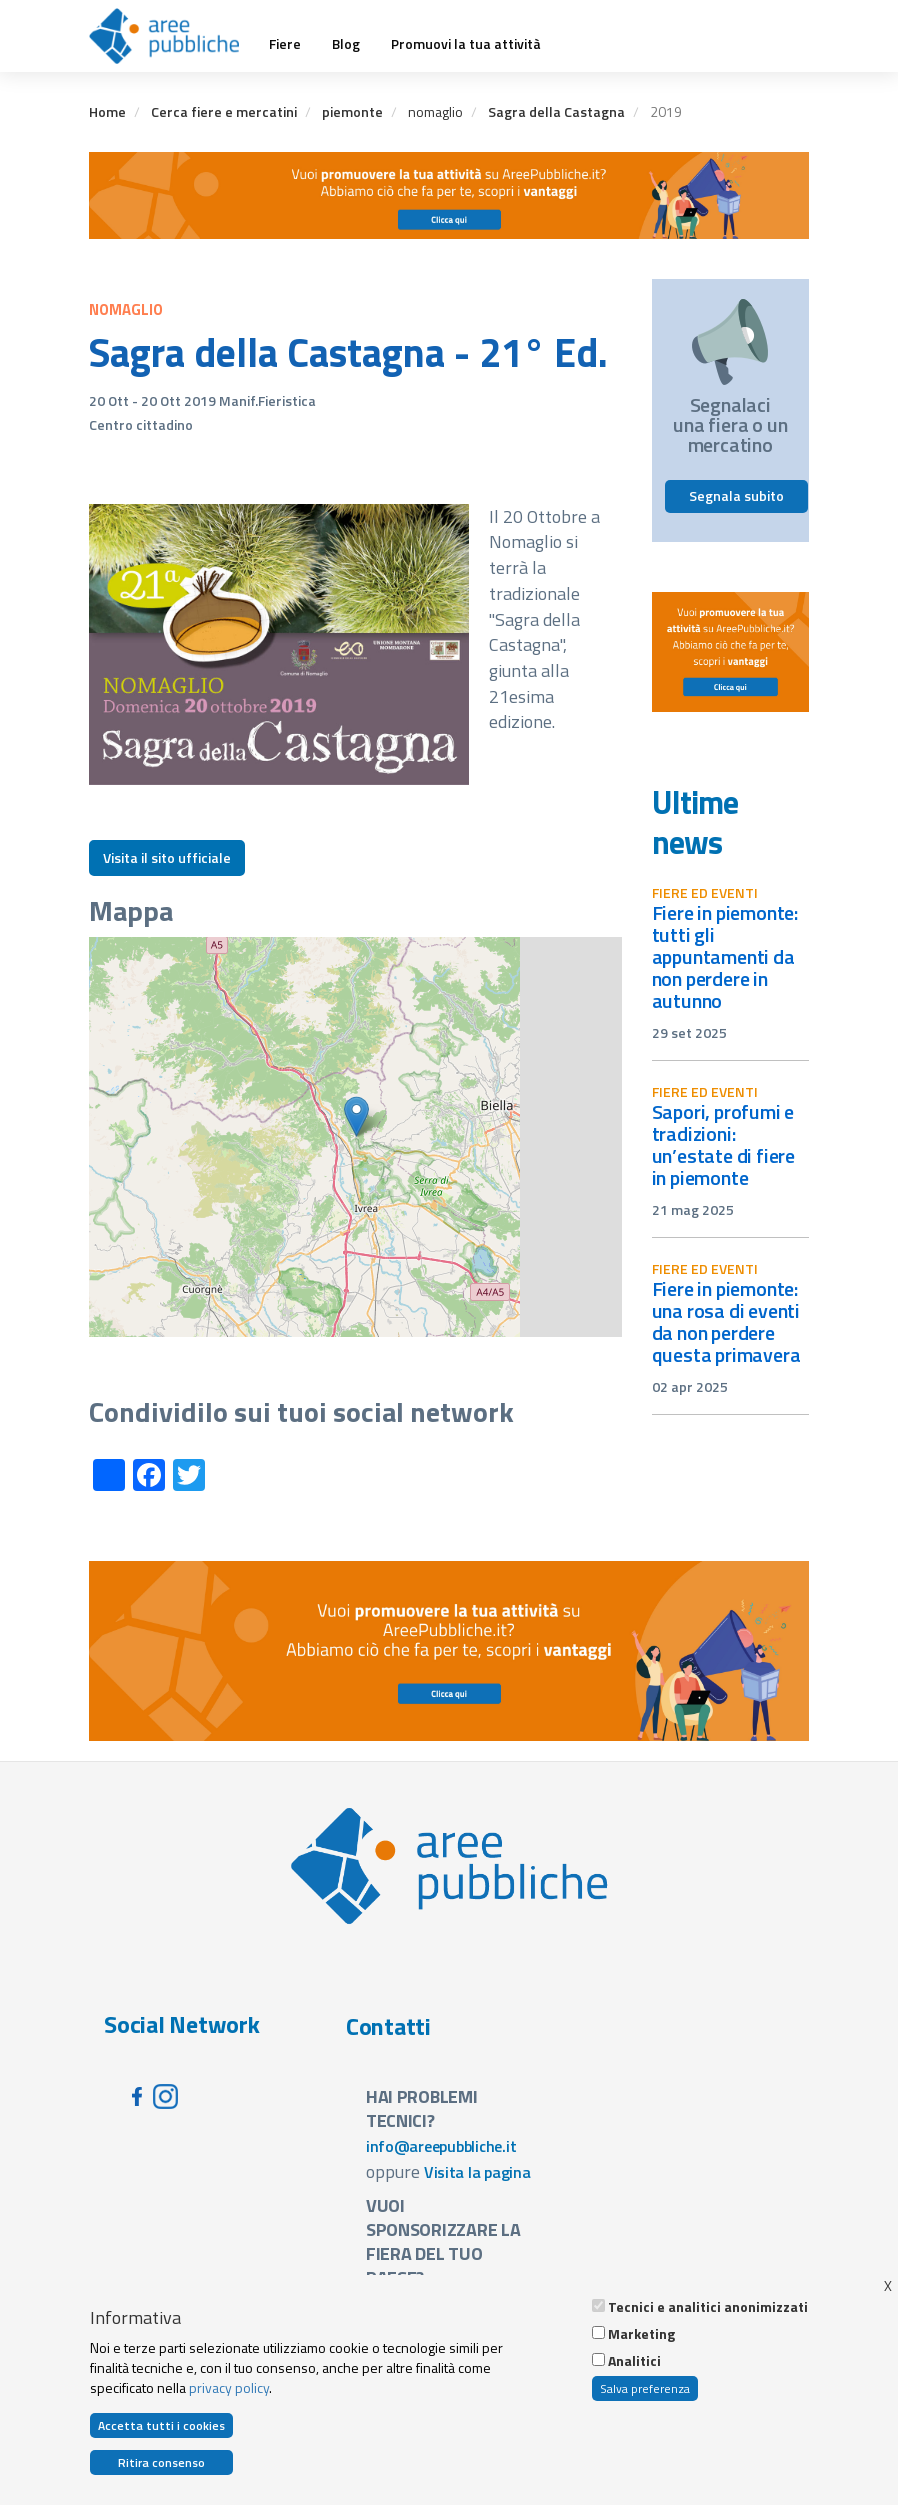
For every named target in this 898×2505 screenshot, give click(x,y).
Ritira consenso (161, 2462)
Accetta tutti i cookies (161, 2425)
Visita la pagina (477, 2172)
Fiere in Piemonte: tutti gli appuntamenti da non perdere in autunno (725, 956)
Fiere (285, 44)
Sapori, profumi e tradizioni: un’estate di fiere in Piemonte (724, 1144)
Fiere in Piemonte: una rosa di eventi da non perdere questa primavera (726, 1321)
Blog (346, 44)
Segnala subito (736, 495)
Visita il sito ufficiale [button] (167, 857)
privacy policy (229, 2387)
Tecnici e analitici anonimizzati (708, 2307)
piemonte (352, 111)
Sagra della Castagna (556, 111)
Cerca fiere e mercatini (224, 111)
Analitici (634, 2361)
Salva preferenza (645, 2388)
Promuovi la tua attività (466, 44)
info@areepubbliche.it (441, 2146)
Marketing (641, 2334)
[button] (356, 1116)
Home (107, 111)
